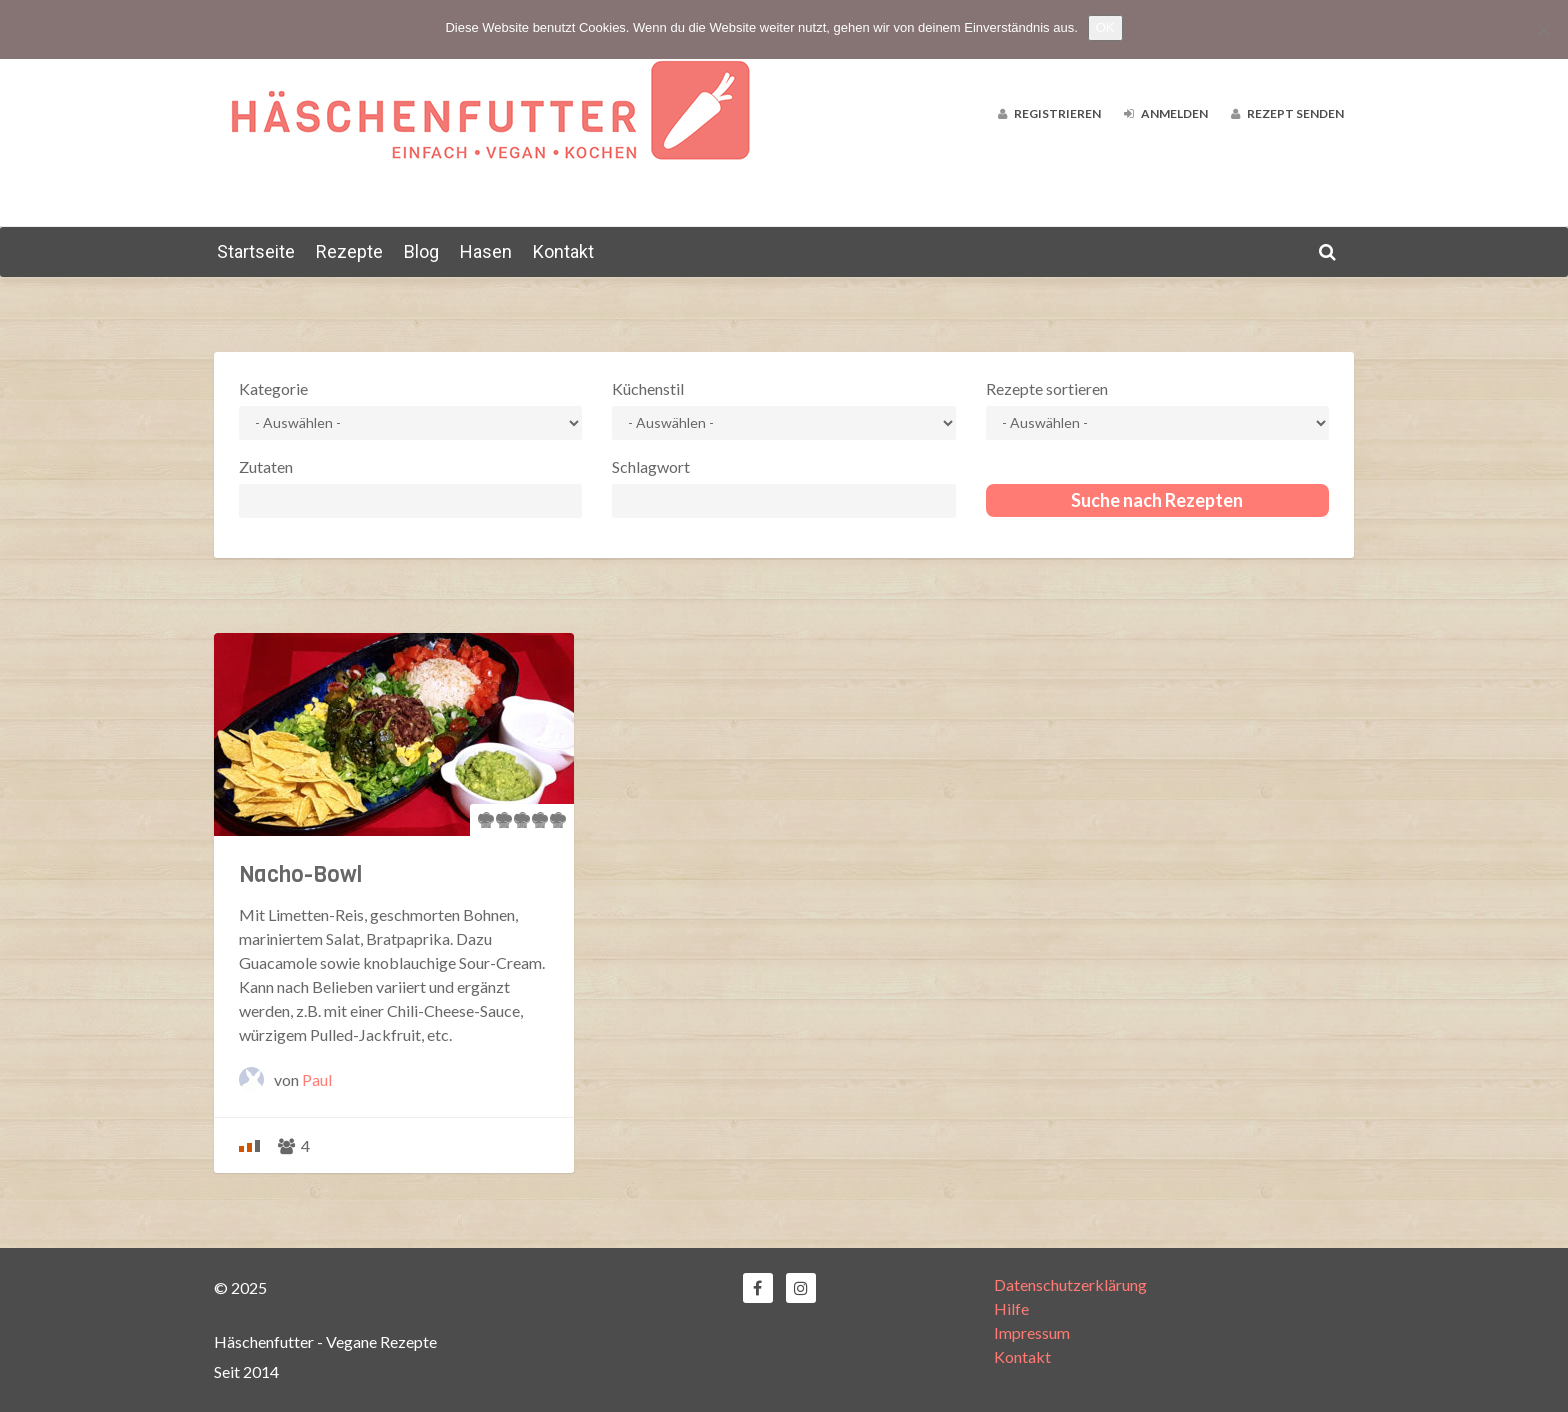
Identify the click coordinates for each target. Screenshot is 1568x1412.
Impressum (1032, 1332)
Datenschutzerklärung (1070, 1284)
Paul (317, 1079)
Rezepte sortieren (1047, 388)
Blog (421, 251)
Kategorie (273, 388)
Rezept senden (1287, 113)
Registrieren (1049, 113)
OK (1105, 27)
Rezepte (349, 251)
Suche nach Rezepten (1157, 500)
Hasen (486, 251)
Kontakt (563, 251)
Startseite (256, 251)
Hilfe (1011, 1308)
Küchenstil (648, 388)
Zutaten (266, 466)
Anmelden (1166, 113)
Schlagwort (651, 466)
